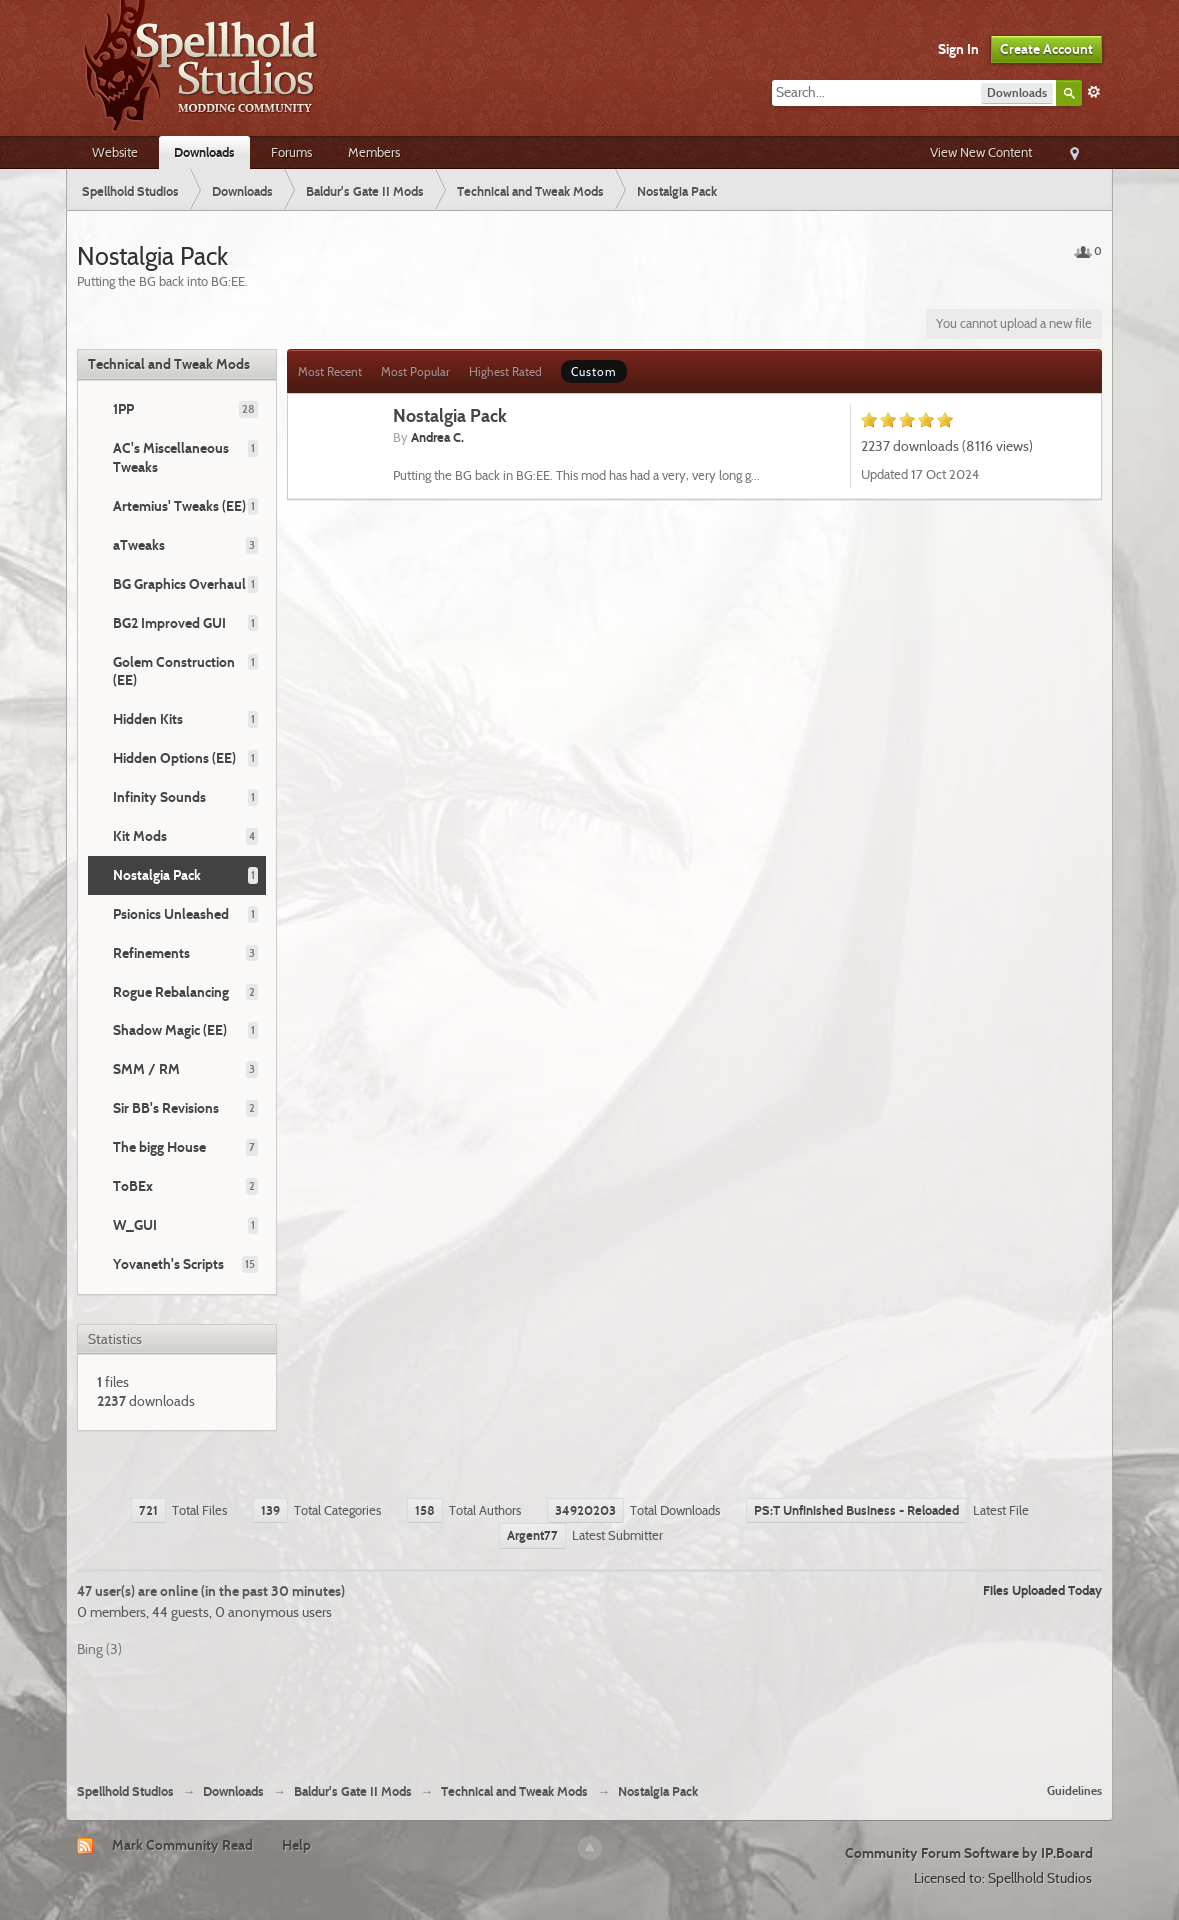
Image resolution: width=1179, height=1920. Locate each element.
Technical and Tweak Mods (169, 364)
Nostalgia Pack (157, 875)
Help (296, 1845)
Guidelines (1074, 1790)
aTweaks (139, 545)
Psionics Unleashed (171, 914)
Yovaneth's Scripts (168, 1264)
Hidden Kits (148, 719)
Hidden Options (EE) (174, 758)
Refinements (151, 953)
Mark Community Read (182, 1845)
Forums (291, 152)
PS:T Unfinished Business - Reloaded (856, 1510)
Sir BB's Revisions (166, 1108)
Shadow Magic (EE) (170, 1030)
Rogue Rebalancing (171, 992)
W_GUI (135, 1225)
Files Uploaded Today (1042, 1590)
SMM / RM (146, 1069)
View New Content (981, 152)
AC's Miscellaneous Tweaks (171, 457)
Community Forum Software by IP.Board (969, 1853)
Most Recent (330, 371)
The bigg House (159, 1147)
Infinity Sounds (159, 797)
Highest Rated (505, 371)
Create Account (1046, 49)
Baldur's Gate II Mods (353, 1791)
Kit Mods (140, 836)
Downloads (204, 152)
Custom (594, 371)
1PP (123, 409)
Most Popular (415, 371)
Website (115, 152)
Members (374, 152)
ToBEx (133, 1186)
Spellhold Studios (125, 1791)
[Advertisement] (590, 1713)
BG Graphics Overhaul (179, 584)
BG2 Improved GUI (169, 623)
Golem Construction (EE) (174, 671)
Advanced (1094, 92)
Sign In (958, 49)
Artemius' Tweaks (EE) (179, 506)
